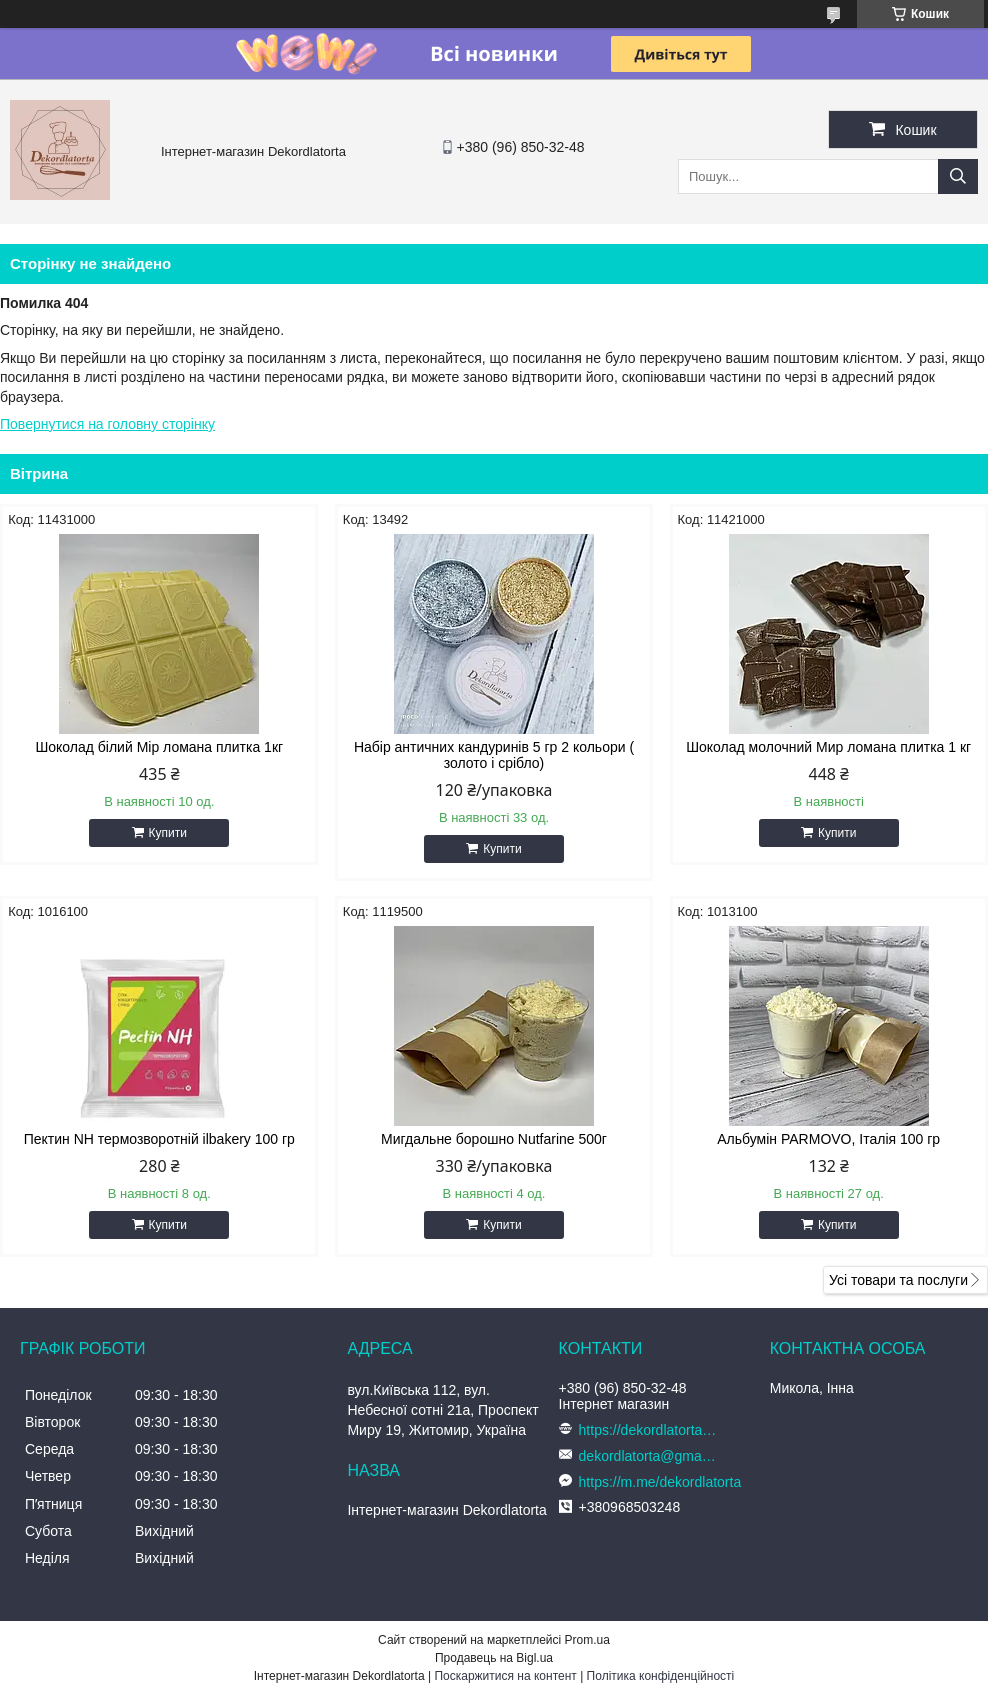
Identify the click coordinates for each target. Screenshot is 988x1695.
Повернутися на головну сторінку (107, 424)
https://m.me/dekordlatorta (660, 1482)
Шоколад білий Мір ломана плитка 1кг (159, 747)
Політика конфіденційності (661, 1676)
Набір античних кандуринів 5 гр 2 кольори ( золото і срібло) (494, 755)
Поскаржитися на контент (505, 1676)
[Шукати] (958, 176)
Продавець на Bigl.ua (494, 1658)
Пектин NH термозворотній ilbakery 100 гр (159, 1139)
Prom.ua (587, 1640)
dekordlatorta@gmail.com (649, 1456)
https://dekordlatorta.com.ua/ (649, 1430)
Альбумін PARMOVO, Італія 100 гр (828, 1139)
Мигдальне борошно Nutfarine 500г (494, 1139)
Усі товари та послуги (898, 1280)
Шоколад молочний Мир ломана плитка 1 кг (828, 747)
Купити (168, 833)
